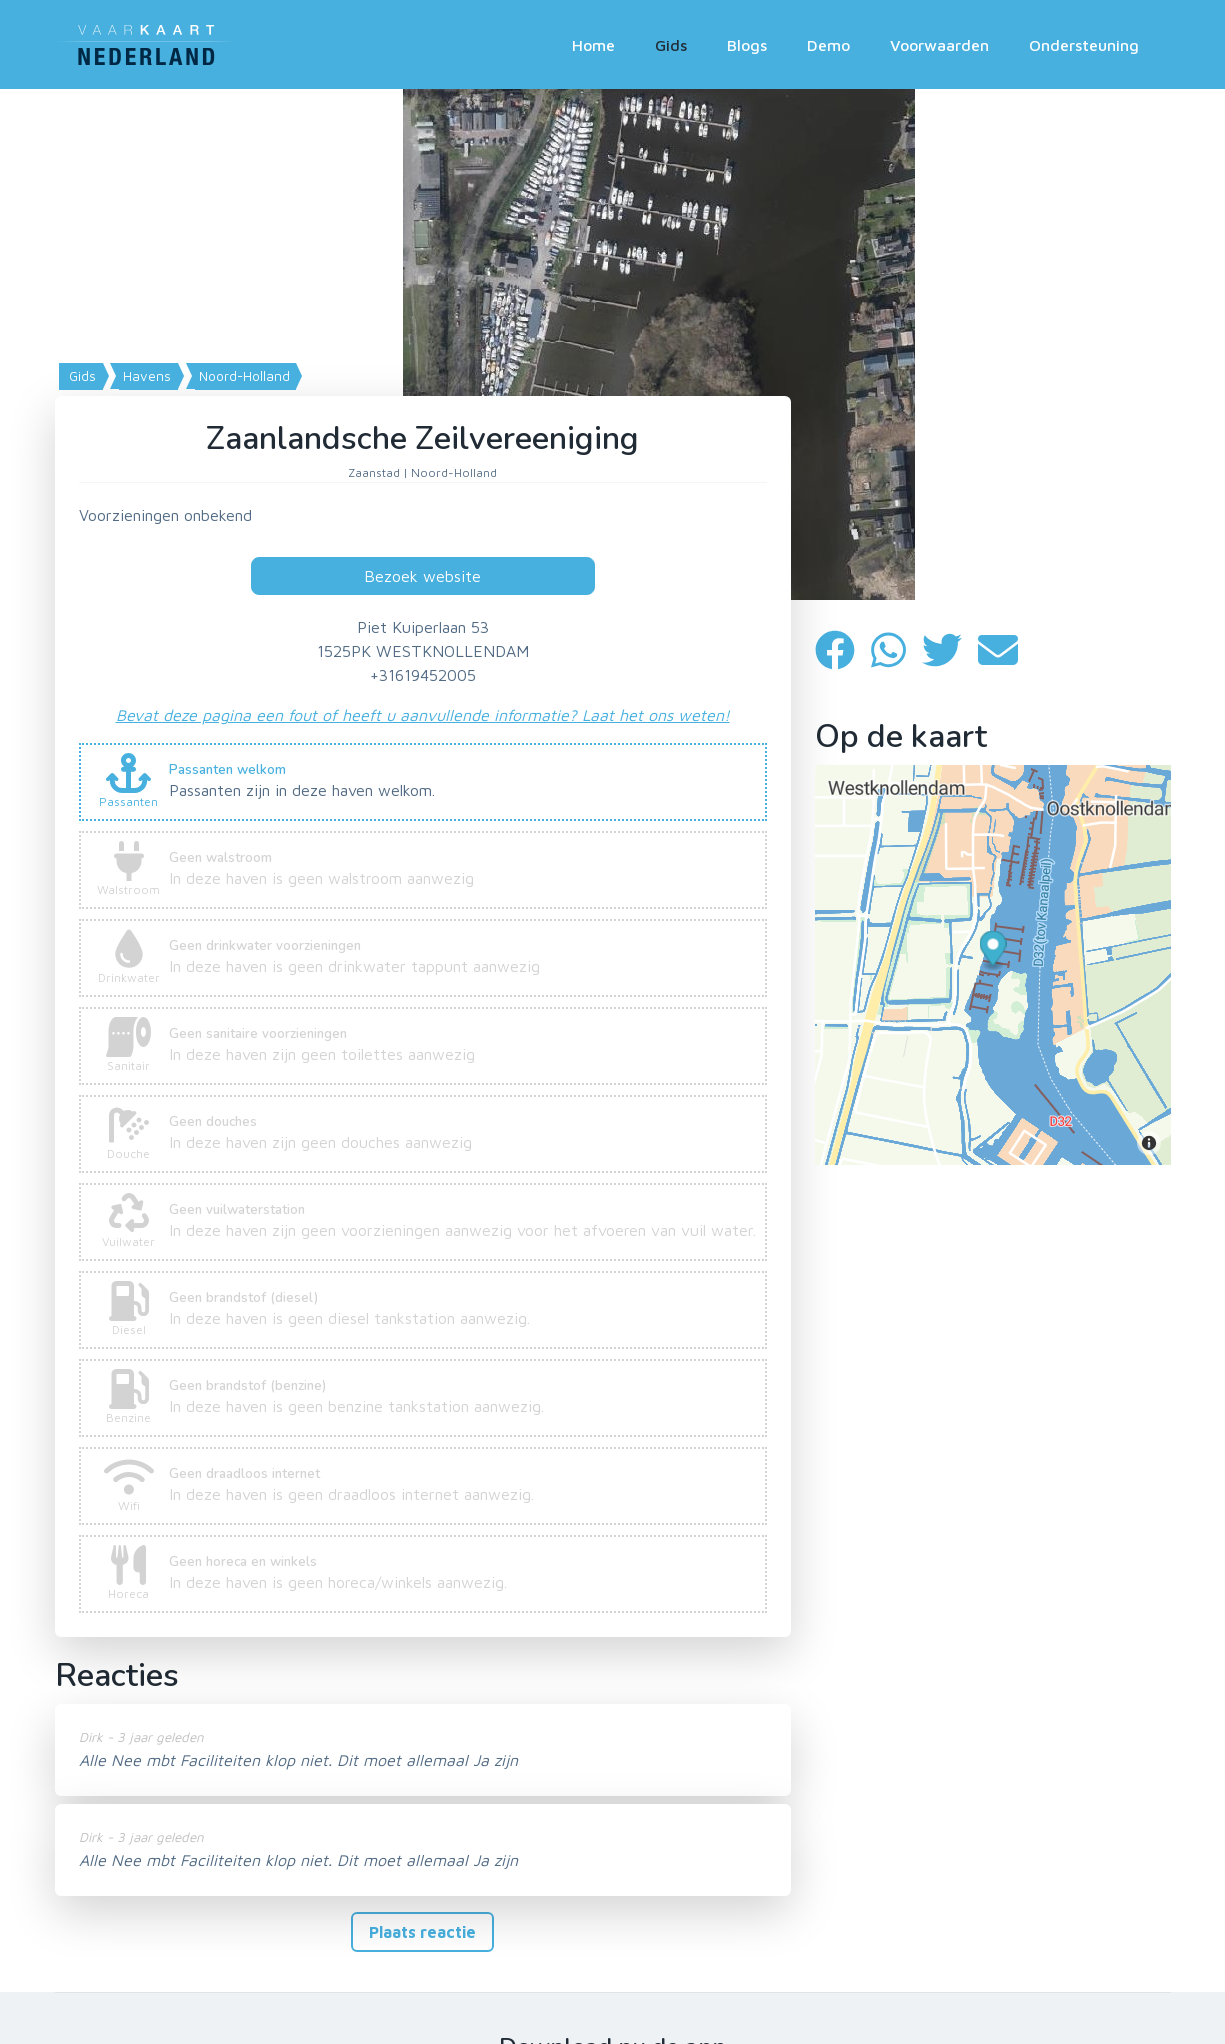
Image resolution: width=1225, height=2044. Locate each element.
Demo (828, 45)
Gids (671, 45)
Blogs (747, 45)
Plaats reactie (422, 1932)
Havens (145, 376)
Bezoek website (422, 576)
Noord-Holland (242, 376)
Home (593, 45)
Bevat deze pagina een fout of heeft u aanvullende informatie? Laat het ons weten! (423, 715)
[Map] (612, 344)
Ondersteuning (1084, 45)
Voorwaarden (939, 45)
